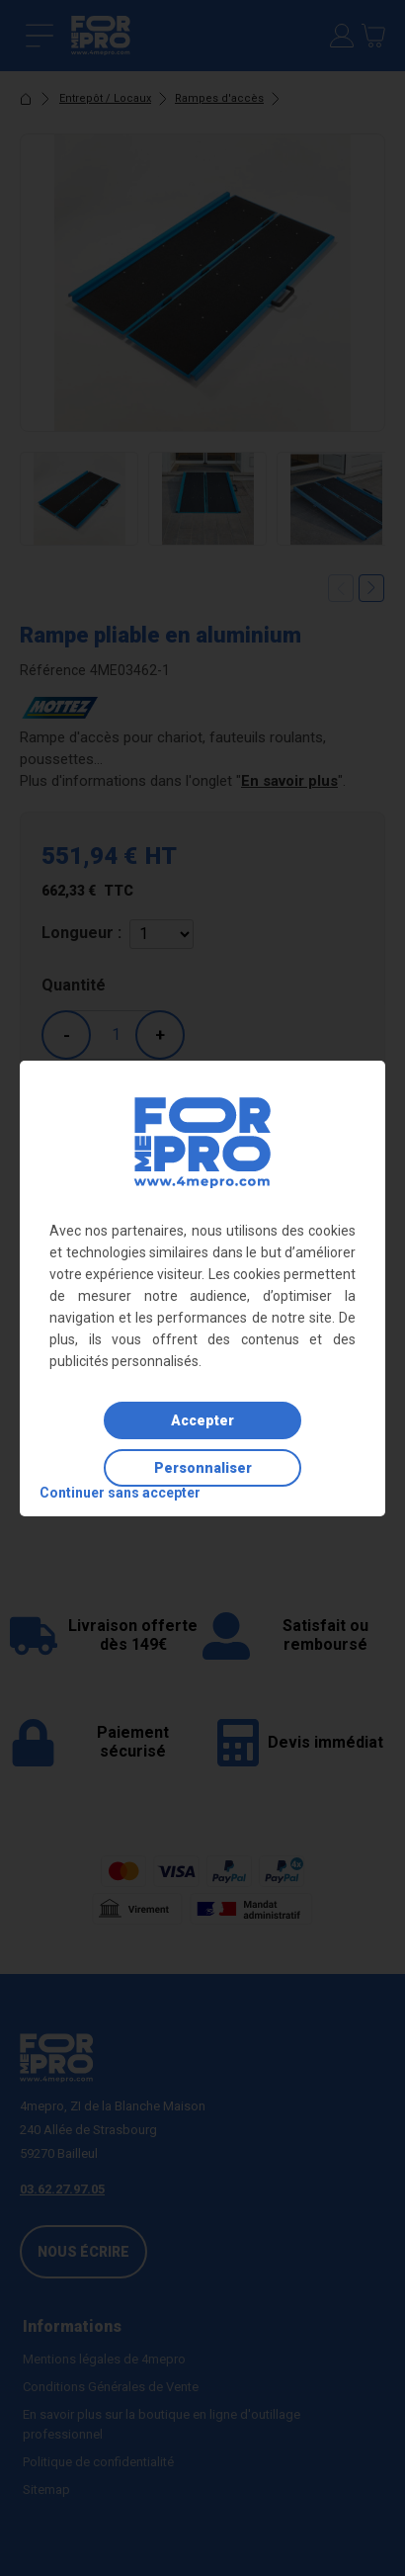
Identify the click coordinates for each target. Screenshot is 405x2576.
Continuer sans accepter (120, 1493)
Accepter (202, 1420)
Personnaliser (203, 1468)
